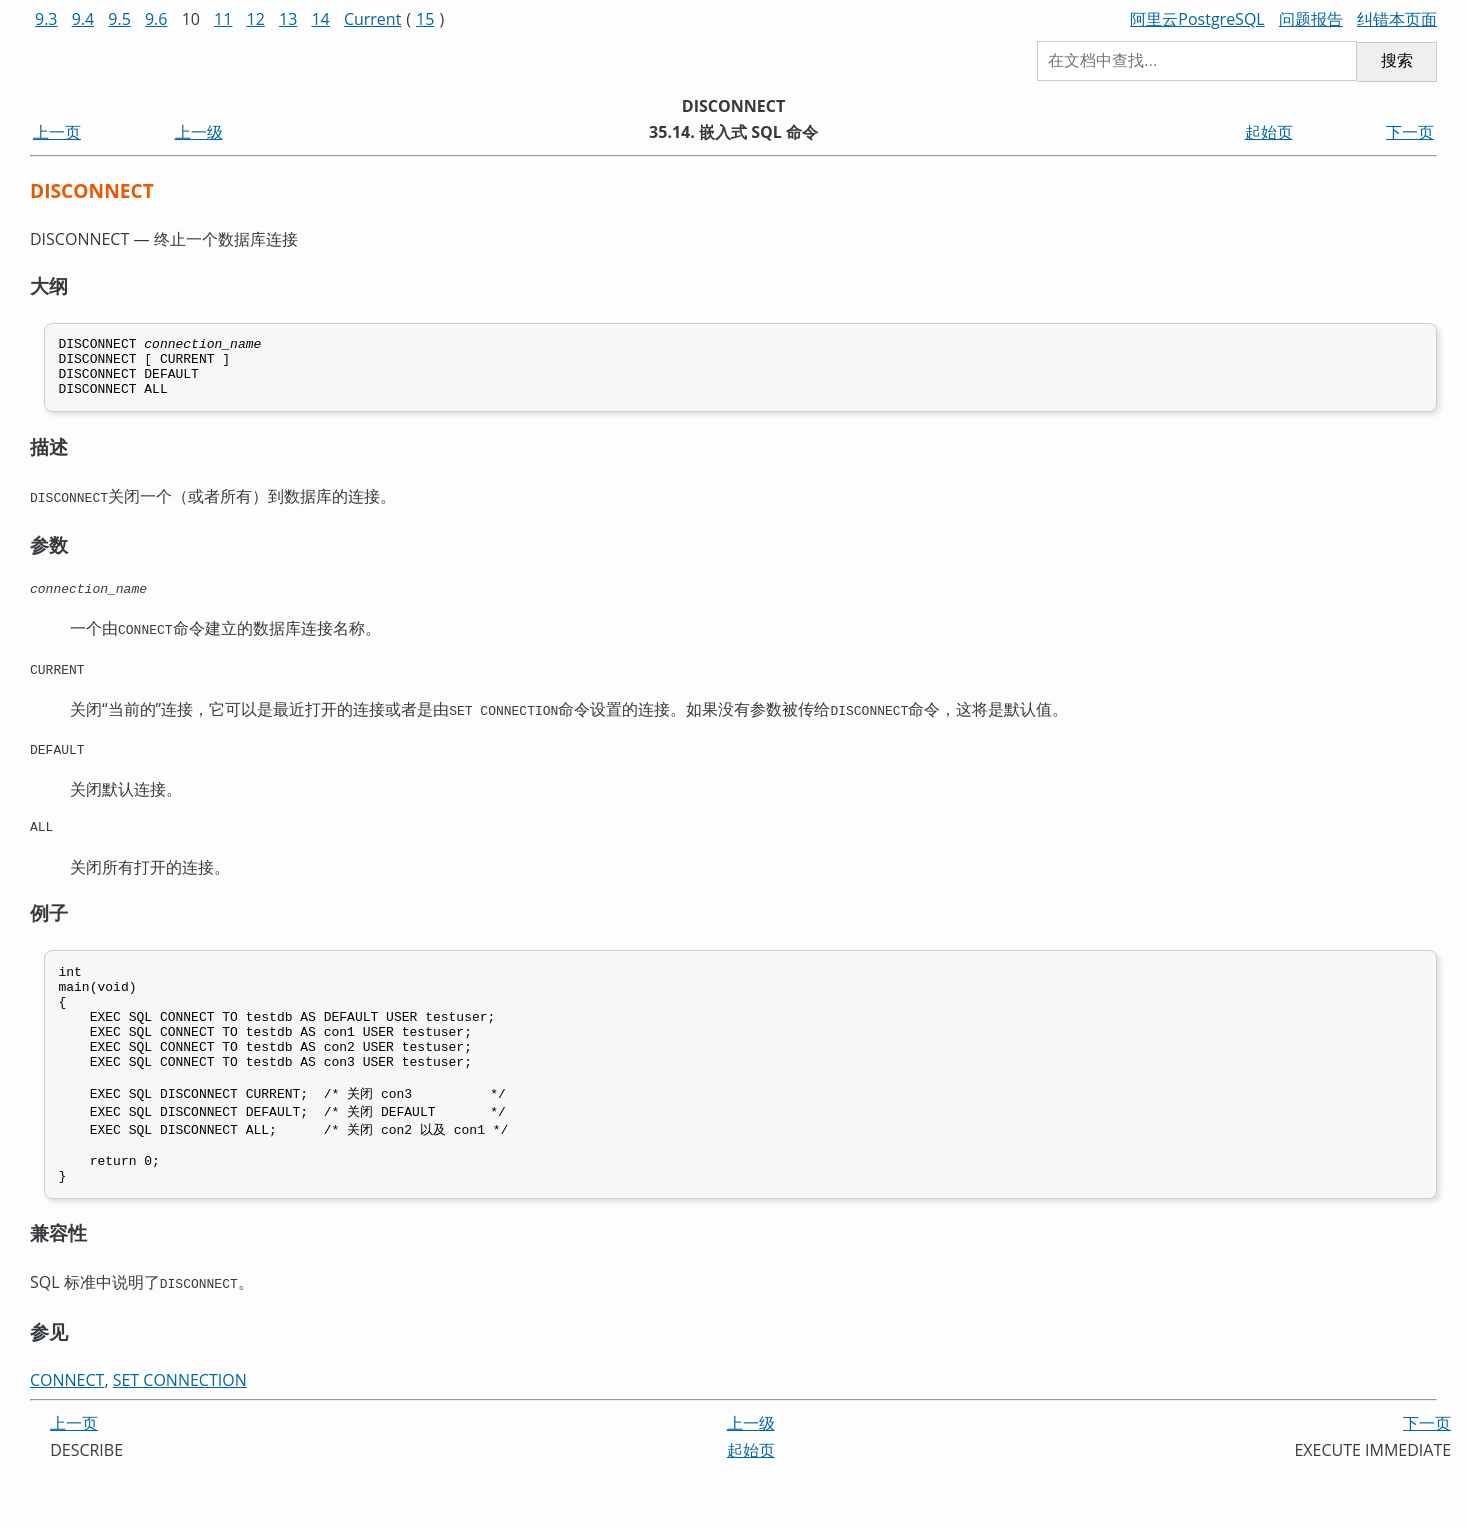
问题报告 (1311, 19)
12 (256, 19)
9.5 (119, 19)
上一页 (57, 132)
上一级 (199, 132)
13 (288, 19)
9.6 (156, 19)
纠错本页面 (1397, 19)
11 (223, 19)
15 (425, 19)
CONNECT (67, 1433)
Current (372, 19)
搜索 (1397, 60)
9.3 (46, 19)
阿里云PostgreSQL (1197, 19)
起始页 (1269, 132)
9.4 (83, 19)
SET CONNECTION (180, 1433)
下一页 (1410, 132)
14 (320, 19)
